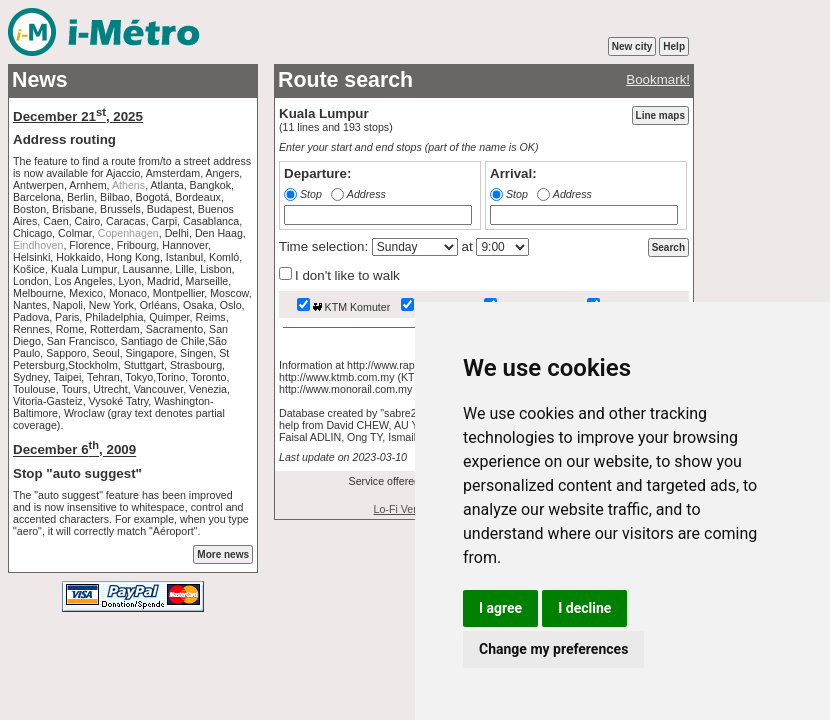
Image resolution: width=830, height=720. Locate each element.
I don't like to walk (339, 275)
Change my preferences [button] (553, 649)
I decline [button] (584, 608)
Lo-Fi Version (405, 509)
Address (366, 194)
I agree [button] (500, 608)
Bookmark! (658, 79)
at (467, 246)
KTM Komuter (344, 307)
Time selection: (325, 246)
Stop (311, 194)
